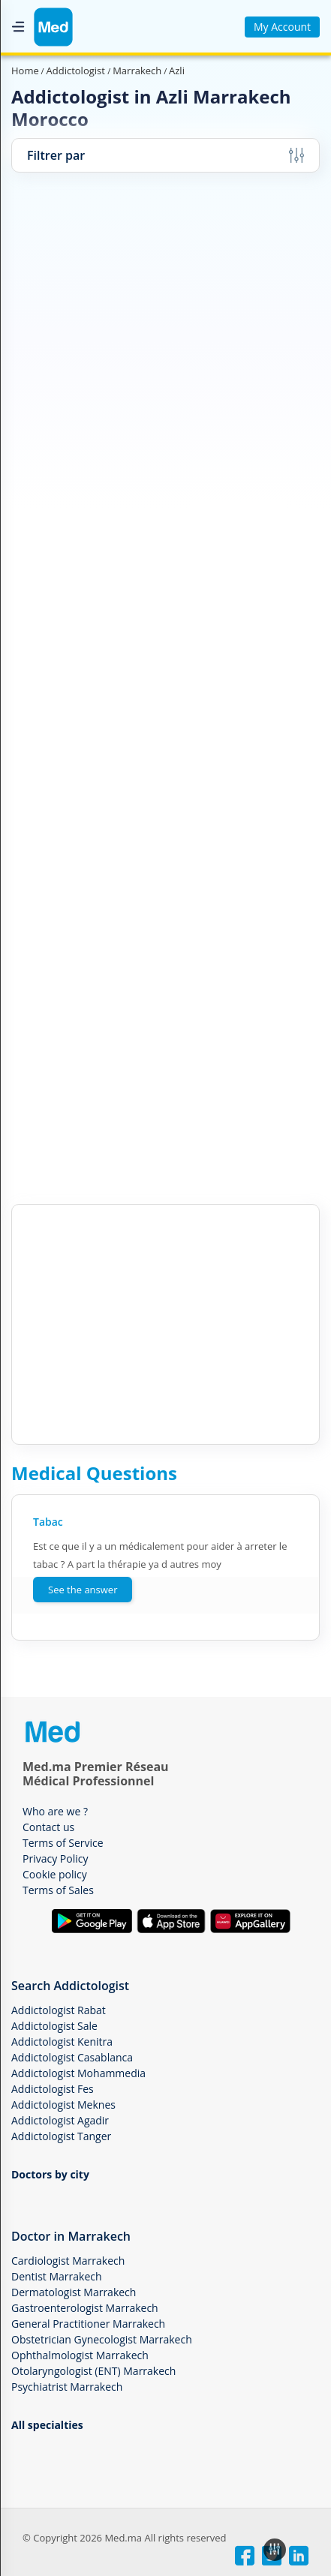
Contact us (48, 1827)
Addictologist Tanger (61, 2136)
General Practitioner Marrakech (88, 2323)
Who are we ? (55, 1811)
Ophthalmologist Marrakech (80, 2355)
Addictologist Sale (54, 2026)
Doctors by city (50, 2174)
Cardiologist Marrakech (68, 2260)
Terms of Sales (58, 1890)
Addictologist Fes (52, 2089)
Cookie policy (55, 1874)
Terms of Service (63, 1843)
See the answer (82, 1589)
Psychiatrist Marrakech (66, 2386)
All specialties (47, 2425)
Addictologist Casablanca (72, 2057)
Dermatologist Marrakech (73, 2292)
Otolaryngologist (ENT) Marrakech (93, 2371)
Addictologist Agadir (60, 2120)
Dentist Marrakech (56, 2276)
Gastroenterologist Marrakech (84, 2308)
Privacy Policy (55, 1858)
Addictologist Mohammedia (78, 2073)
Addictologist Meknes (63, 2104)
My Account (282, 27)
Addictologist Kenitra (62, 2041)
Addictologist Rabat (58, 2010)
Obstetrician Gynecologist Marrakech (101, 2339)
